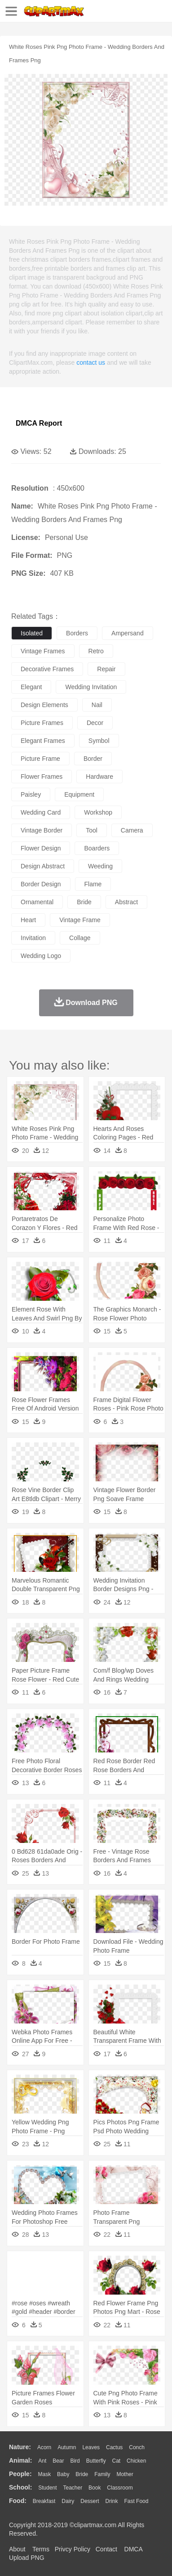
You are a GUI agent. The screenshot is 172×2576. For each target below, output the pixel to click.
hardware (99, 776)
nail (97, 704)
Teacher (73, 2488)
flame (93, 884)
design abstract (43, 866)
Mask (44, 2474)
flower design (41, 848)
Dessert (89, 2501)
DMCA (133, 2549)
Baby (63, 2474)
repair (106, 669)
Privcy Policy (72, 2549)
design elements (44, 704)
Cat (116, 2461)
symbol (99, 740)
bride (84, 902)
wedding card (41, 812)
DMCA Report (39, 423)
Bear (58, 2461)
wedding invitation (91, 686)
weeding (100, 866)
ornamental (37, 902)
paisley (31, 794)
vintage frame (80, 919)
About (17, 2549)
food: (17, 2500)
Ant (42, 2461)
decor (95, 722)
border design (41, 884)
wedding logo (41, 955)
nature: (20, 2447)
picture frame (40, 758)
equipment (79, 794)
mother (124, 2474)
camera (132, 830)
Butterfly (96, 2461)
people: (20, 2473)
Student (47, 2488)
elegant (31, 686)
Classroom (119, 2488)
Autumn (66, 2447)
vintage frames (43, 651)
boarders (97, 848)
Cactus (114, 2447)
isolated (32, 633)
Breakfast (44, 2501)
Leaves (91, 2447)
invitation (33, 937)
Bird (74, 2461)
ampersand (127, 633)
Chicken (136, 2461)
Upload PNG (26, 2557)
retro (96, 651)
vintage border (41, 830)
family (102, 2474)
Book (94, 2488)
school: (20, 2487)
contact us (90, 362)
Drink (112, 2501)
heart (28, 919)
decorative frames (47, 669)
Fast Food (136, 2501)
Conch (137, 2447)
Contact (106, 2549)
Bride (81, 2474)
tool (91, 830)
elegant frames (43, 740)
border (93, 758)
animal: (20, 2460)
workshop (98, 812)
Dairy (68, 2501)
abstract (126, 902)
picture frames (42, 722)
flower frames (41, 776)
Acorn (44, 2447)
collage (79, 937)
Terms (40, 2549)
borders (77, 633)
